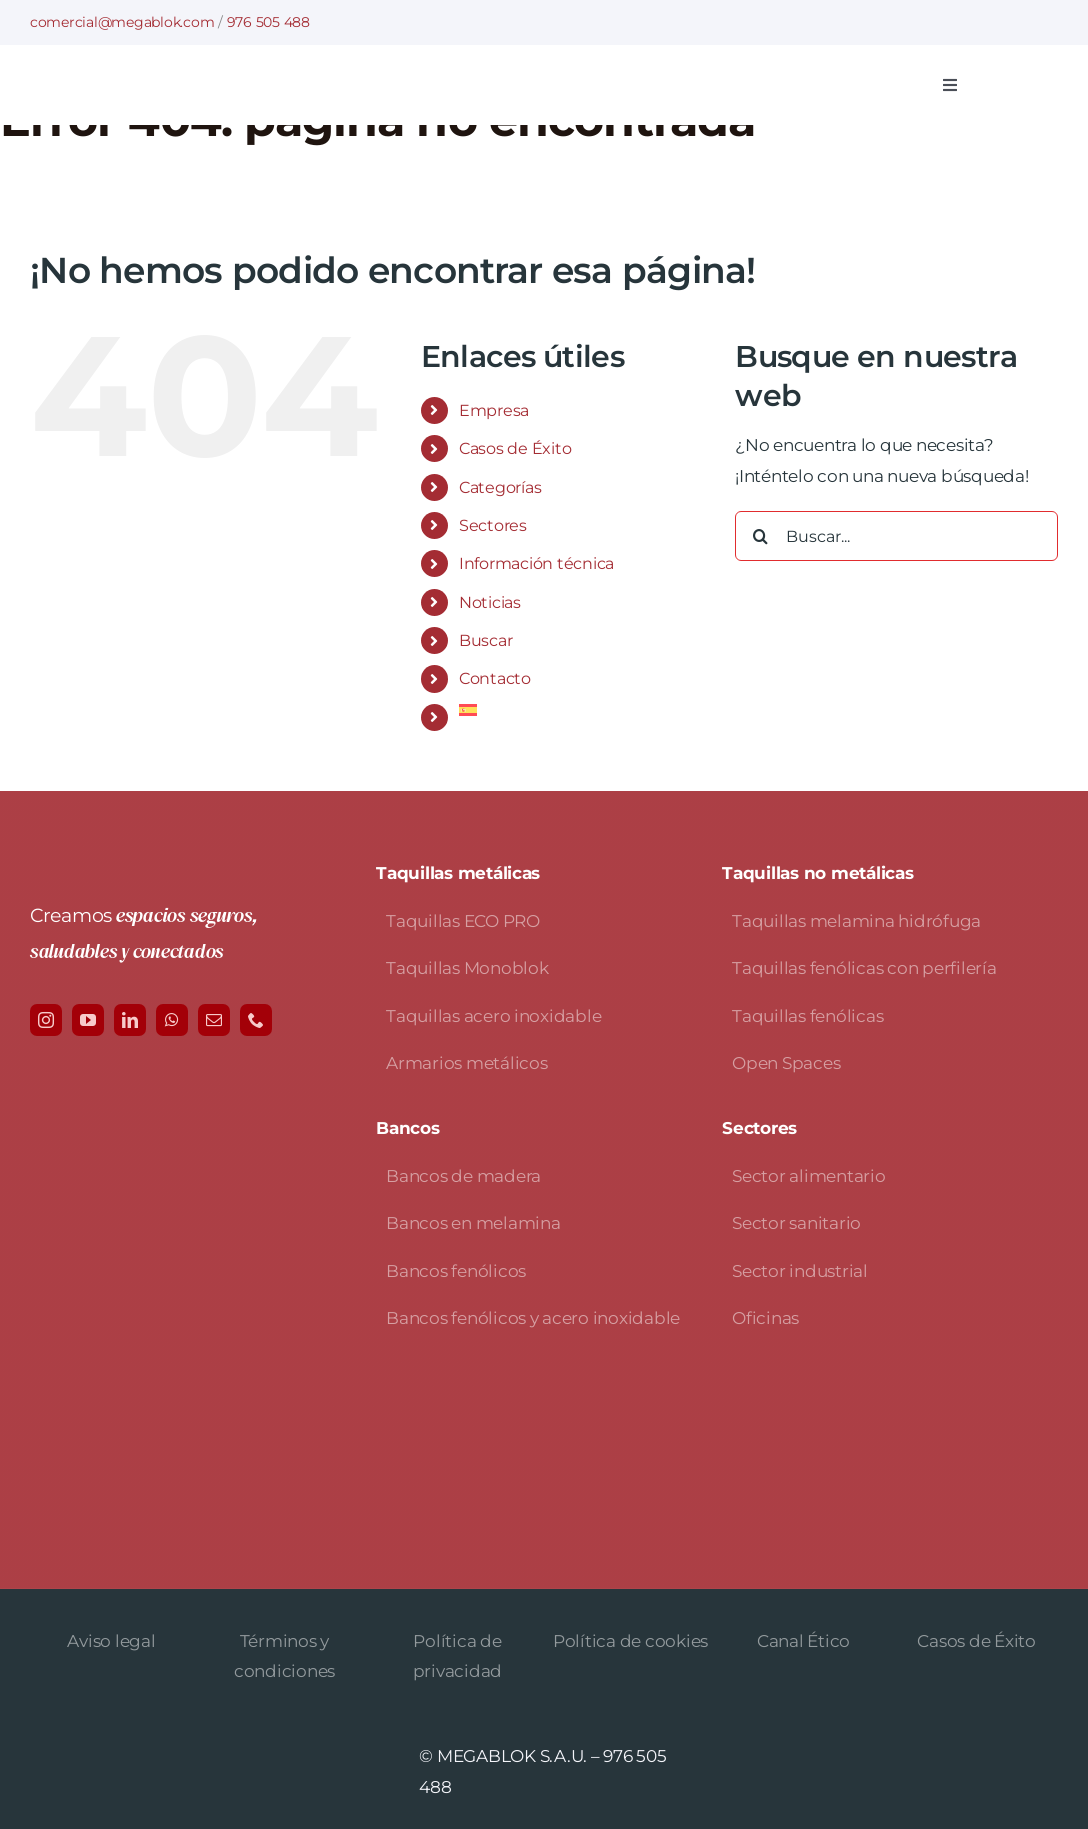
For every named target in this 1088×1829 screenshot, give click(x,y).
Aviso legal (111, 1641)
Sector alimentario (808, 1176)
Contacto (495, 678)
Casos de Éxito (515, 448)
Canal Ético (803, 1641)
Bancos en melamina (473, 1223)
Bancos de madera (463, 1176)
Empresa (494, 410)
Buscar (485, 640)
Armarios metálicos (466, 1063)
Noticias (490, 602)
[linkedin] (130, 1020)
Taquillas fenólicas (807, 1016)
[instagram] (46, 1020)
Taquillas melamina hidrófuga (856, 921)
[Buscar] (760, 536)
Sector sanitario (796, 1223)
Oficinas (765, 1318)
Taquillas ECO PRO (463, 921)
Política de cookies (630, 1641)
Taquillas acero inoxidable (493, 1016)
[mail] (214, 1020)
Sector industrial (800, 1271)
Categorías (500, 487)
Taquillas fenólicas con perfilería (864, 968)
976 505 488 (268, 22)
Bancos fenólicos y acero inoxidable (533, 1318)
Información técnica (536, 563)
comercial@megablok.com (122, 22)
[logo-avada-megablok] (235, 75)
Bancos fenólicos (456, 1271)
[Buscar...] (896, 536)
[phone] (256, 1020)
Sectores (493, 525)
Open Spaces (786, 1063)
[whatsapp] (172, 1020)
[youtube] (88, 1020)
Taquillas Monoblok (467, 968)
